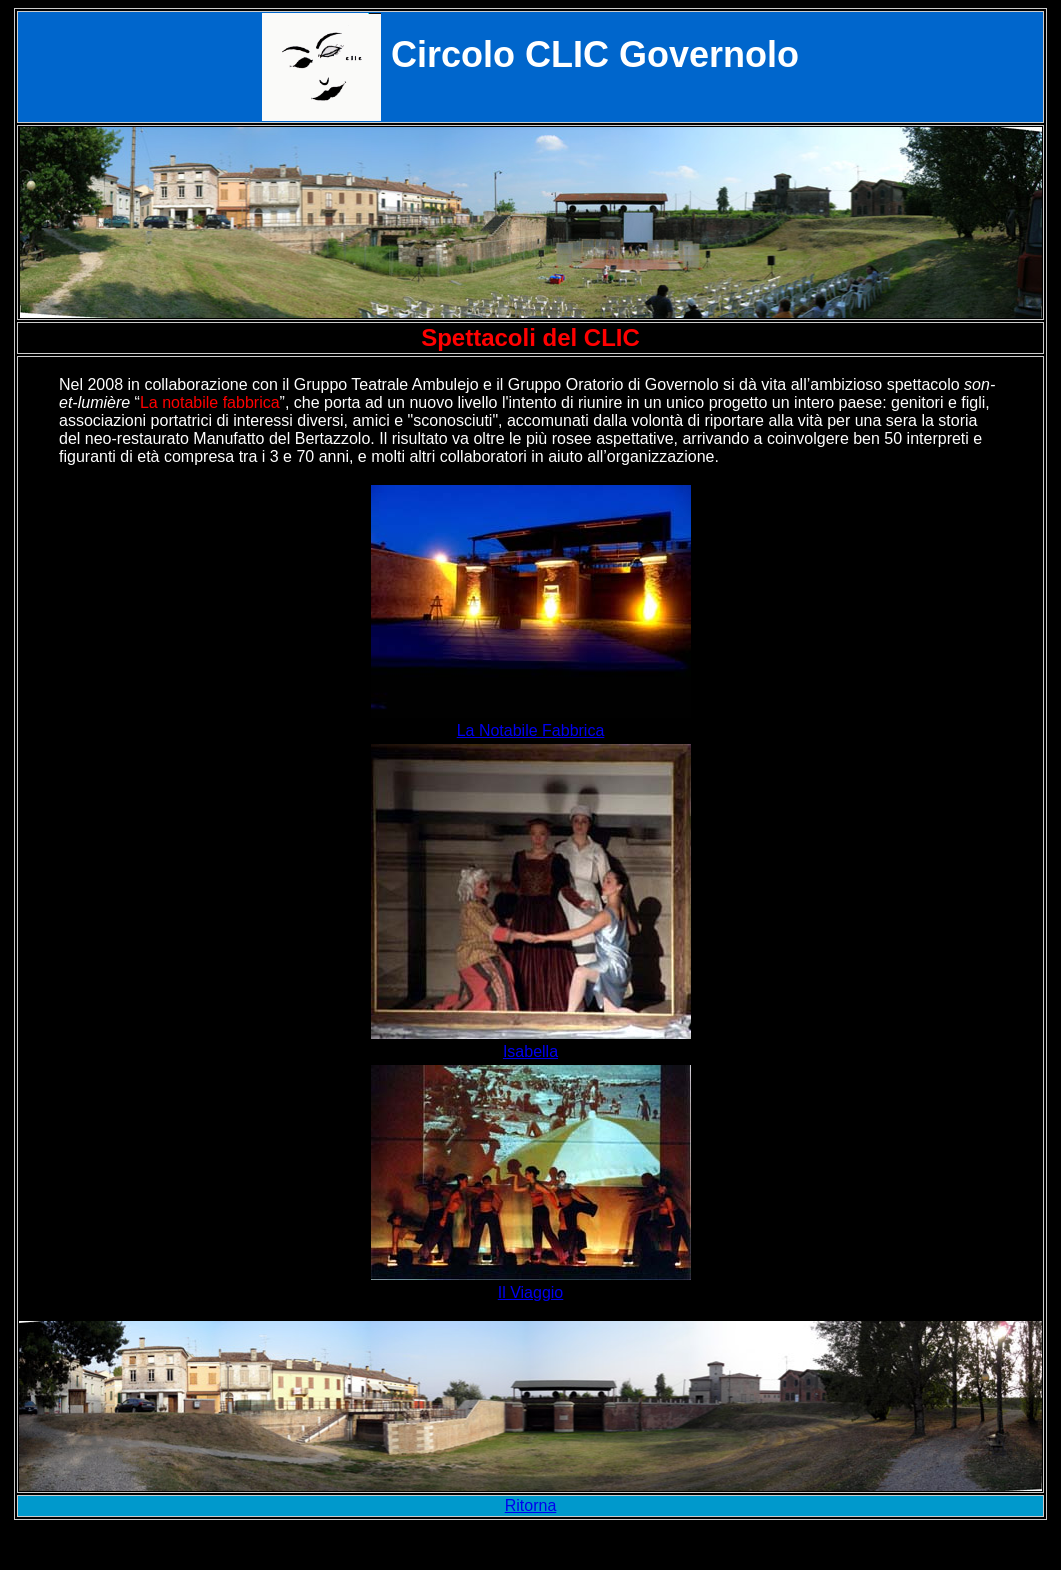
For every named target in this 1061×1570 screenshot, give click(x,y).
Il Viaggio (531, 1292)
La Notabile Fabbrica (531, 730)
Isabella (530, 1051)
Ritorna (531, 1505)
